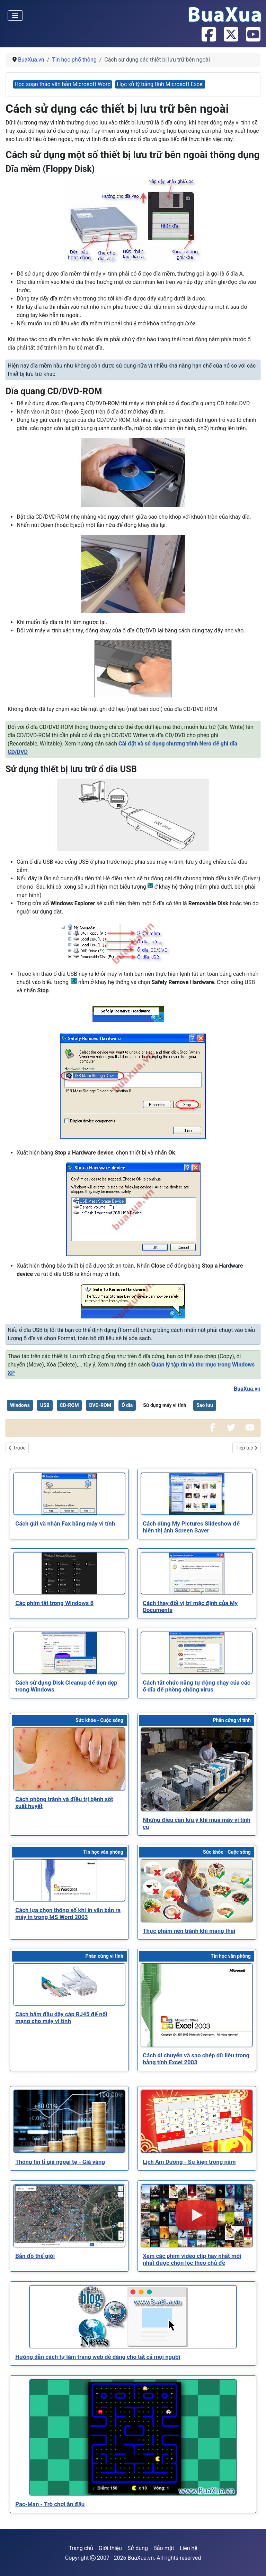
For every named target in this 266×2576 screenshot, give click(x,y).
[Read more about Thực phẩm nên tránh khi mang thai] (196, 1891)
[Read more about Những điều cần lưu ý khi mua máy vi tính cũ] (196, 1769)
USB (45, 1405)
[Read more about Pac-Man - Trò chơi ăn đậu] (133, 2438)
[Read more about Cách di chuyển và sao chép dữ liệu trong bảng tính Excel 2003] (196, 2005)
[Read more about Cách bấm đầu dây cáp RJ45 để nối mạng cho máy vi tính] (69, 1984)
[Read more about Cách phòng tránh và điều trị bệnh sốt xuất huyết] (69, 1759)
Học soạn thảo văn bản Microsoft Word (62, 84)
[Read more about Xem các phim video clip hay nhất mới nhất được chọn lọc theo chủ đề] (196, 2216)
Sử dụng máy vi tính (164, 1405)
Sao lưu (204, 1405)
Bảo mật (163, 2548)
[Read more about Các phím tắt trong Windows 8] (69, 1573)
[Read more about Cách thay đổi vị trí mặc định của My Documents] (196, 1573)
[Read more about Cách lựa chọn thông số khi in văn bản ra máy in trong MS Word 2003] (69, 1880)
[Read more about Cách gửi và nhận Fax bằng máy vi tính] (69, 1493)
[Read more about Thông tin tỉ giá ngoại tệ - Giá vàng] (69, 2121)
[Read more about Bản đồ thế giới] (69, 2216)
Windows (20, 1405)
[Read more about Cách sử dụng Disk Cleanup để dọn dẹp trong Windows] (69, 1653)
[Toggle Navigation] (15, 15)
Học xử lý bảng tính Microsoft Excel (160, 84)
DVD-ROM (100, 1405)
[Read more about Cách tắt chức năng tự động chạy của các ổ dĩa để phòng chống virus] (196, 1653)
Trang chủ (81, 2548)
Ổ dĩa (127, 1405)
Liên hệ (188, 2548)
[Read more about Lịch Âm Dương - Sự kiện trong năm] (196, 2121)
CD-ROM (69, 1405)
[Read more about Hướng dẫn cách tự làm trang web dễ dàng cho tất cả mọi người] (133, 2317)
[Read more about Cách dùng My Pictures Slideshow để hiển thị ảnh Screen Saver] (196, 1493)
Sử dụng (137, 2548)
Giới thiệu (110, 2548)
